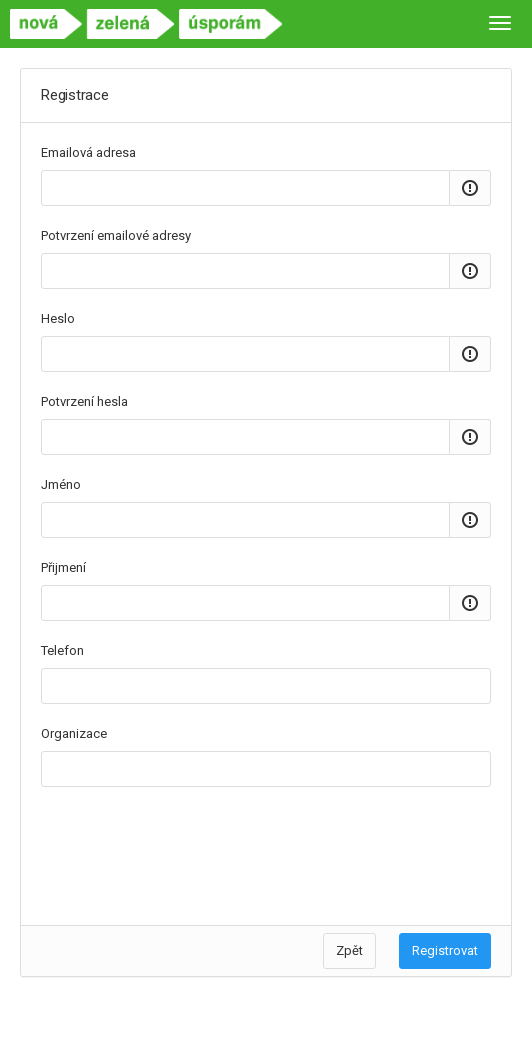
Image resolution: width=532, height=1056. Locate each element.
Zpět (349, 950)
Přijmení (63, 567)
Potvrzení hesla (84, 401)
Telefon (62, 650)
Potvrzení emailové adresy (116, 235)
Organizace (74, 733)
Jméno (61, 484)
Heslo (58, 318)
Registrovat (445, 950)
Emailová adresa (88, 152)
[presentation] (193, 846)
